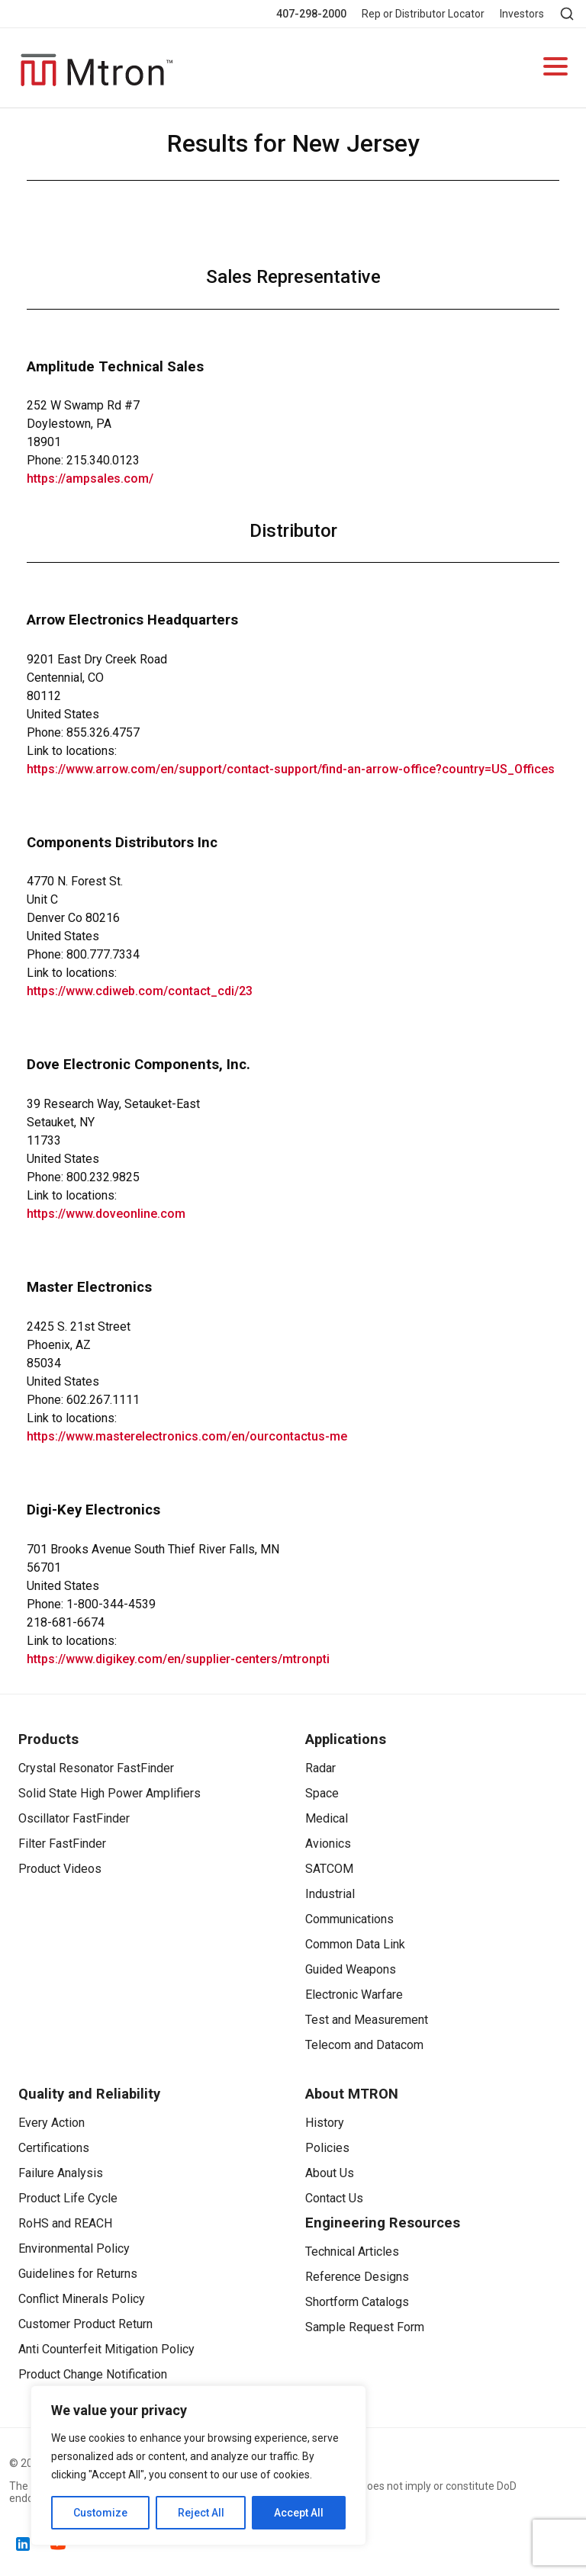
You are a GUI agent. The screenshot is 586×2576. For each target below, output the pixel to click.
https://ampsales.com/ (90, 478)
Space (322, 1793)
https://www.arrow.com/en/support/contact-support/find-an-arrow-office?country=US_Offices (291, 769)
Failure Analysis (60, 2173)
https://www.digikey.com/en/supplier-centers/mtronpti (178, 1659)
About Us (329, 2173)
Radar (320, 1768)
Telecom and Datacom (364, 2045)
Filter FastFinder (62, 1843)
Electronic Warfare (354, 1994)
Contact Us (334, 2198)
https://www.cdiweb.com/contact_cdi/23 (140, 991)
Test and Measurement (366, 2019)
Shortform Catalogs (357, 2302)
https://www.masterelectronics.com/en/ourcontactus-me (187, 1436)
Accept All (299, 2513)
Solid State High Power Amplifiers (109, 1793)
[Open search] (567, 13)
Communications (349, 1919)
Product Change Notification (92, 2374)
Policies (327, 2148)
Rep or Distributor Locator (423, 14)
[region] (198, 2465)
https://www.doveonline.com (106, 1213)
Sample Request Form (364, 2327)
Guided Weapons (350, 1969)
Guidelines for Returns (77, 2273)
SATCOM (329, 1868)
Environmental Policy (74, 2248)
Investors (522, 14)
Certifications (53, 2148)
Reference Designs (357, 2276)
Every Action (51, 2122)
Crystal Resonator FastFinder (96, 1768)
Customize (100, 2513)
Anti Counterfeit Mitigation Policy (106, 2349)
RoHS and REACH (65, 2223)
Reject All (201, 2513)
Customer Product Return (85, 2324)
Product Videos (59, 1868)
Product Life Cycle (68, 2198)
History (324, 2122)
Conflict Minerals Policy (81, 2299)
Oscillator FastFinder (74, 1818)
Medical (326, 1818)
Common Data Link (355, 1944)
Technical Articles (352, 2251)
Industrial (330, 1894)
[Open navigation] (555, 68)
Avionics (328, 1843)
